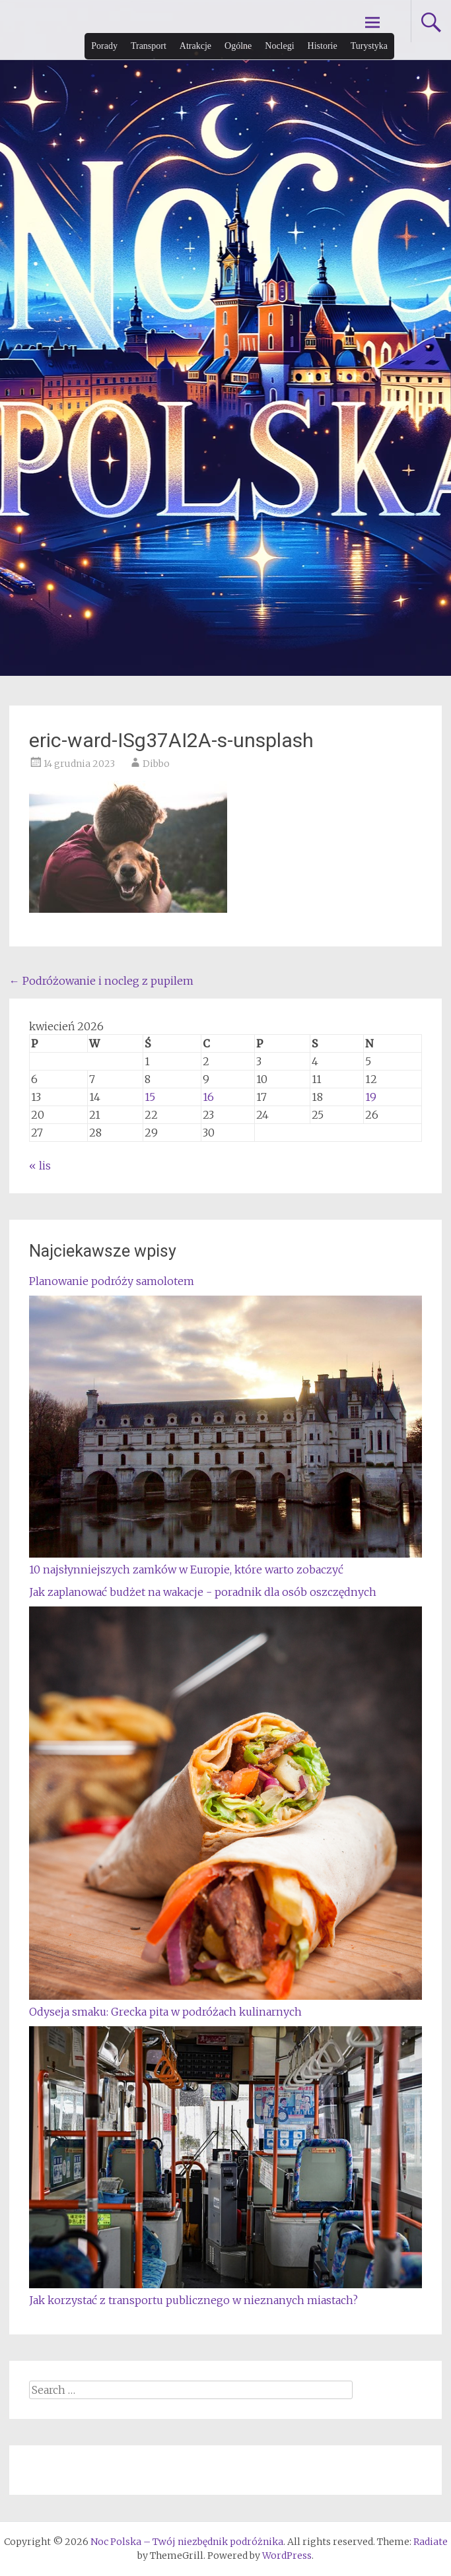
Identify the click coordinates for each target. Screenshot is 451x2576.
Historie (322, 46)
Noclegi (279, 46)
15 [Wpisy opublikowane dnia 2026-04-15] (150, 1097)
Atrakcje (195, 46)
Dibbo (156, 764)
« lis (40, 1165)
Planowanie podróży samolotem (111, 1281)
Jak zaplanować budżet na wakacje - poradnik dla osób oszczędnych (202, 1592)
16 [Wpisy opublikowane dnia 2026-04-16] (208, 1097)
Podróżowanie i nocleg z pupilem (101, 980)
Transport (148, 46)
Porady (104, 46)
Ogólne (238, 46)
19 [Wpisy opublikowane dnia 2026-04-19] (370, 1097)
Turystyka (369, 46)
